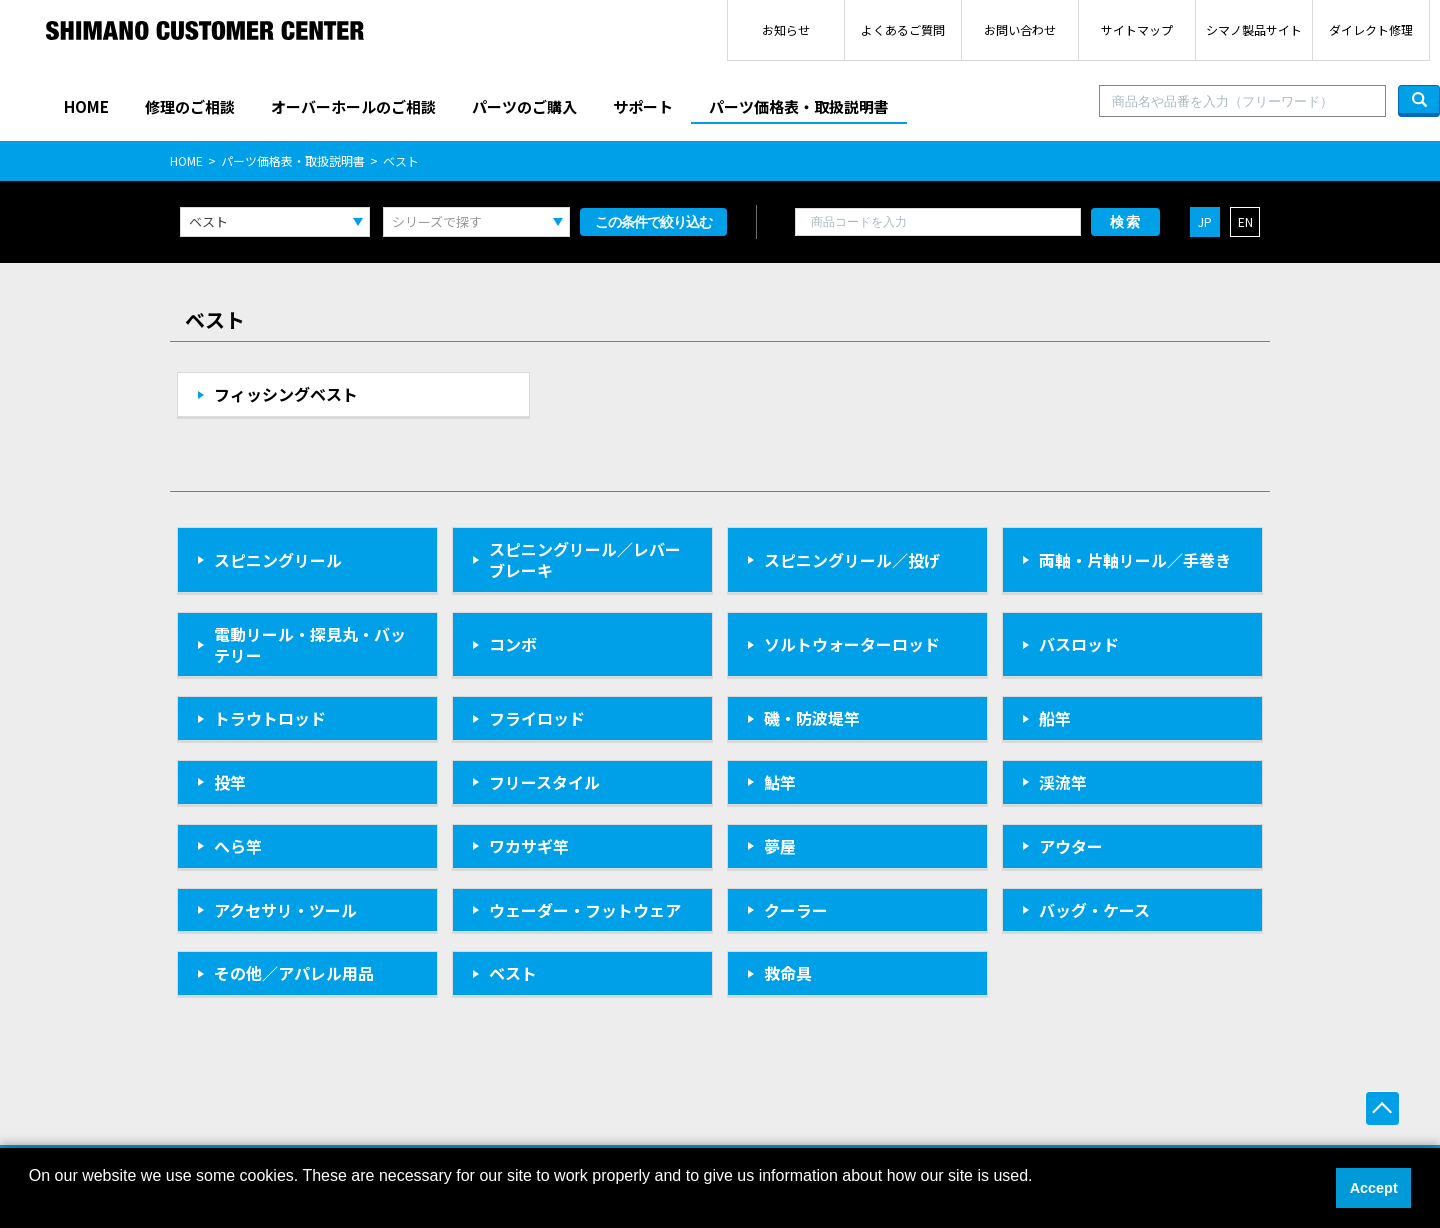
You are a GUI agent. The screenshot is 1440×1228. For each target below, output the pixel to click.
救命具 (788, 973)
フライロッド (537, 718)
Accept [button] (1374, 1188)
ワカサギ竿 (529, 846)
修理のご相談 (190, 106)
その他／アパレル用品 (294, 973)
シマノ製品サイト (1254, 29)
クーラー (796, 910)
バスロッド (1079, 644)
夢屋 (780, 846)
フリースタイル (544, 782)
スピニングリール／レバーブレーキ (585, 559)
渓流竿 (1063, 782)
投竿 (230, 782)
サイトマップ (1137, 29)
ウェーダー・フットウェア (585, 910)
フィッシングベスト (286, 394)
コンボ (513, 644)
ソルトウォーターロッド (852, 644)
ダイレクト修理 (1371, 29)
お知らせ (786, 29)
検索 (1126, 222)
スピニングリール (278, 560)
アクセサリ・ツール (285, 910)
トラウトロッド (270, 718)
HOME (86, 106)
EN (1245, 221)
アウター (1071, 846)
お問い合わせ (1020, 29)
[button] (32, 1202)
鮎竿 (780, 782)
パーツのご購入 (524, 106)
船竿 (1055, 718)
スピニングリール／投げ (852, 560)
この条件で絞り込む (653, 222)
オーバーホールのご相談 (353, 106)
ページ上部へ (1382, 1108)
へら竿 (238, 846)
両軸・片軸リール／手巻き (1135, 560)
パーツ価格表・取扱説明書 (799, 106)
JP (1205, 221)
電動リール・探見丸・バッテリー (310, 644)
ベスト (513, 973)
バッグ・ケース (1094, 910)
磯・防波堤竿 (812, 718)
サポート (643, 106)
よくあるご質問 (903, 29)
